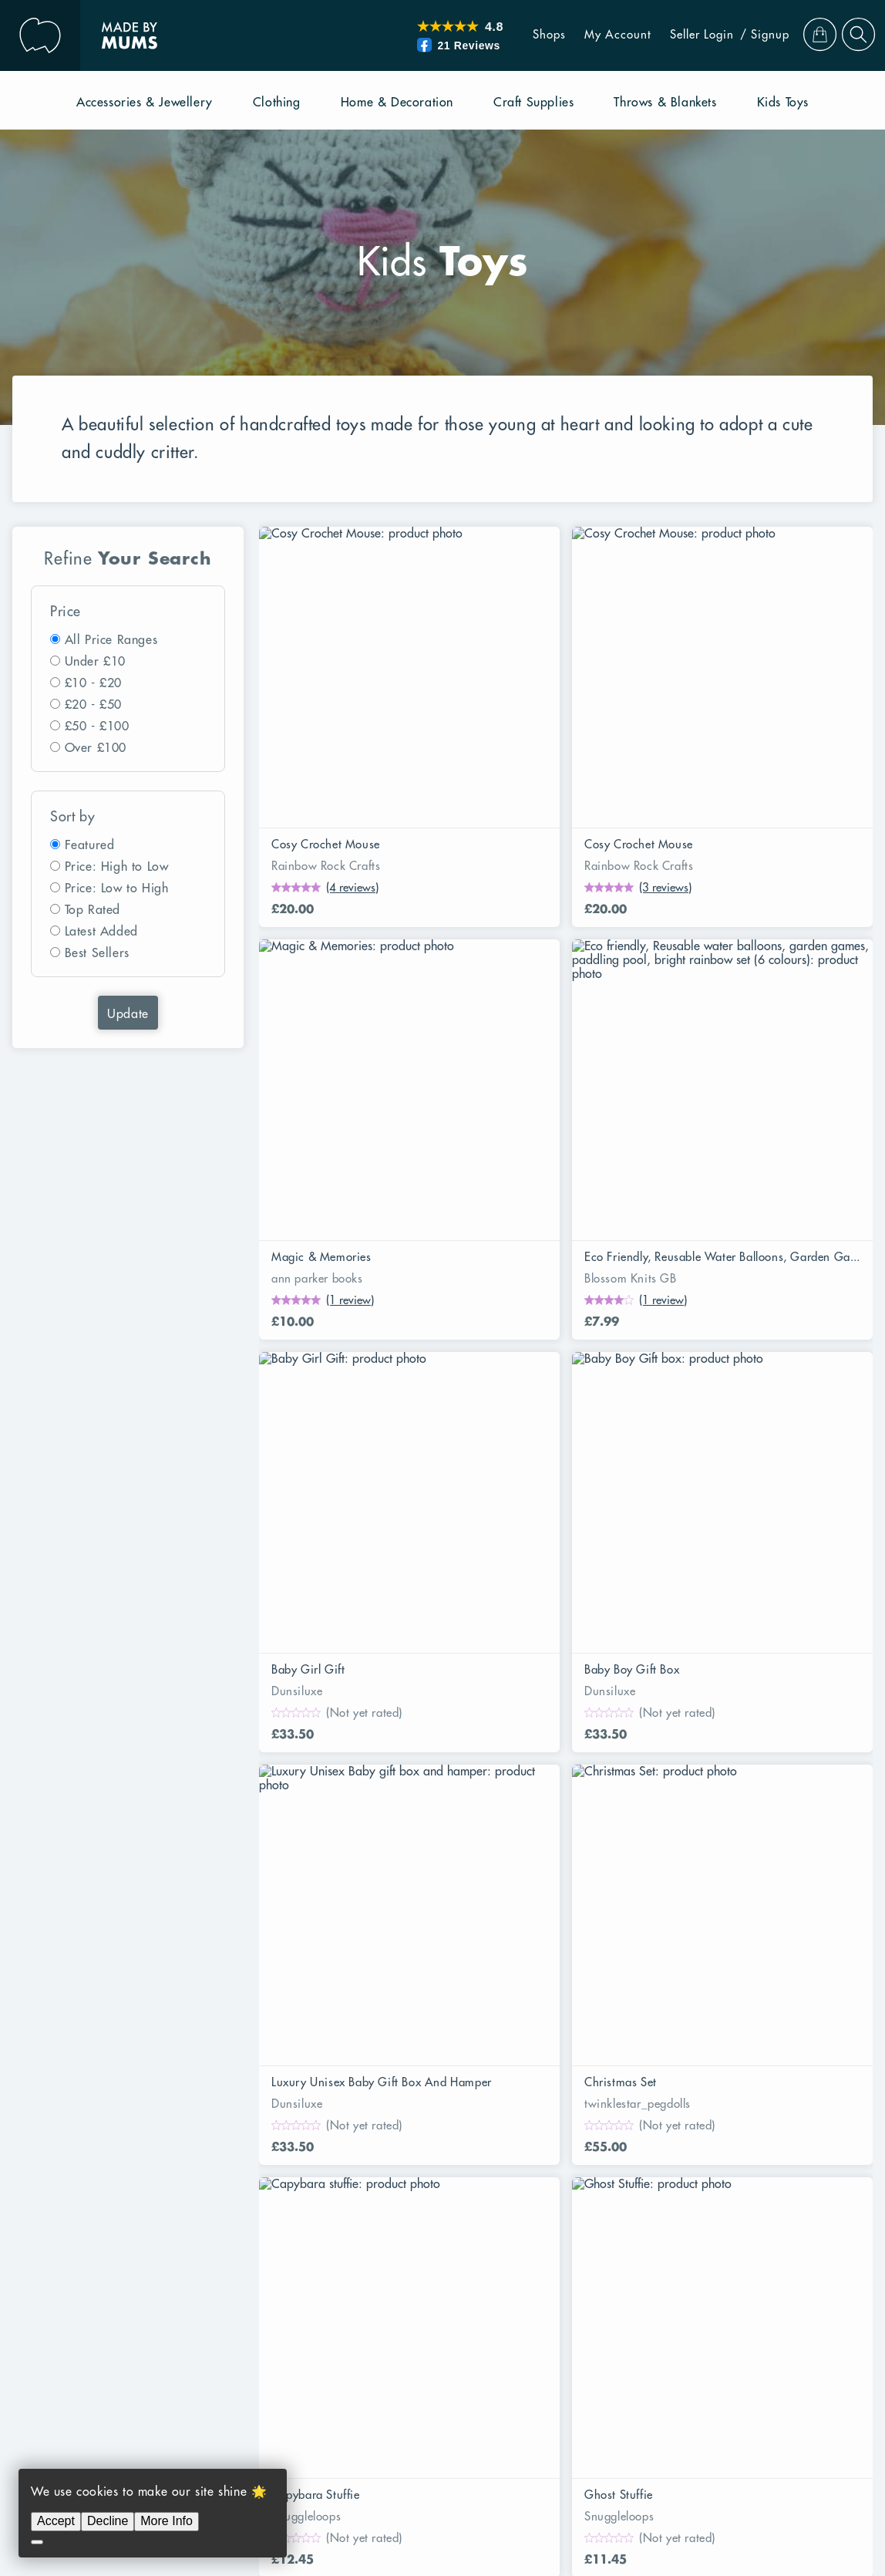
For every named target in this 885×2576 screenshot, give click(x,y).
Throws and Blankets (159, 2172)
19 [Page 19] (466, 1788)
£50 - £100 (97, 726)
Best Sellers (97, 953)
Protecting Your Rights (163, 2006)
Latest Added (101, 932)
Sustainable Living (153, 2284)
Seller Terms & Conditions (406, 2061)
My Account (594, 35)
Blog (577, 1978)
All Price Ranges (111, 640)
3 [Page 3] (351, 1788)
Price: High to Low (117, 867)
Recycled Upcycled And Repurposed (324, 2284)
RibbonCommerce (739, 2482)
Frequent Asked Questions (406, 2006)
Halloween (321, 2311)
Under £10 (95, 662)
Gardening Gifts (248, 2256)
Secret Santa (405, 2311)
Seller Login (679, 35)
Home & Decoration (616, 2145)
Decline (107, 2520)
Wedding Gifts (591, 2367)
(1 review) (767, 783)
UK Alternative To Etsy (395, 2034)
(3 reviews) (561, 783)
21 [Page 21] (540, 1788)
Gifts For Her (212, 2367)
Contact (585, 2006)
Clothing (419, 2145)
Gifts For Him (305, 2367)
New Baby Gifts (406, 2367)
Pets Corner (642, 2256)
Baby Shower (324, 2339)
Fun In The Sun (143, 2256)
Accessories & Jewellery (309, 2145)
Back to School (231, 2311)
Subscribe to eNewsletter (634, 2034)
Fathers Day (726, 2339)
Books (118, 2145)
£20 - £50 (93, 705)
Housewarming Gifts (607, 2311)
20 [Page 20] (503, 1788)
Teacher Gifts (496, 2311)
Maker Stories (604, 2061)
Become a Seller (379, 1978)
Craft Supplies (502, 2145)
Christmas (129, 2367)
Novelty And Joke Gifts (525, 2256)
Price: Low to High (117, 888)
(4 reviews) (352, 783)
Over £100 (95, 748)
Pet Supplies (187, 2145)
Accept (56, 2520)
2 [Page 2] (314, 1788)
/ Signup (741, 35)
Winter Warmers (534, 2339)
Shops (526, 35)
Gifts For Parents (149, 2339)
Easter (677, 2284)
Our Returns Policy (154, 2034)
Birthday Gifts (689, 2367)
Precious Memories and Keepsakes (543, 2284)
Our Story (592, 1950)
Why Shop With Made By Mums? (196, 1950)
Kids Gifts (241, 2339)
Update (128, 1014)
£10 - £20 (93, 683)
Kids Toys (717, 2145)
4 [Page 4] (388, 1788)
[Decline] (37, 2542)
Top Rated (92, 910)
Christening (501, 2367)
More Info (166, 2520)
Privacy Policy (750, 2510)
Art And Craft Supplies (376, 2256)
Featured (90, 845)
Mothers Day (637, 2339)
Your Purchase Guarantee (173, 1978)
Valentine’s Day (425, 2339)
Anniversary (136, 2311)
